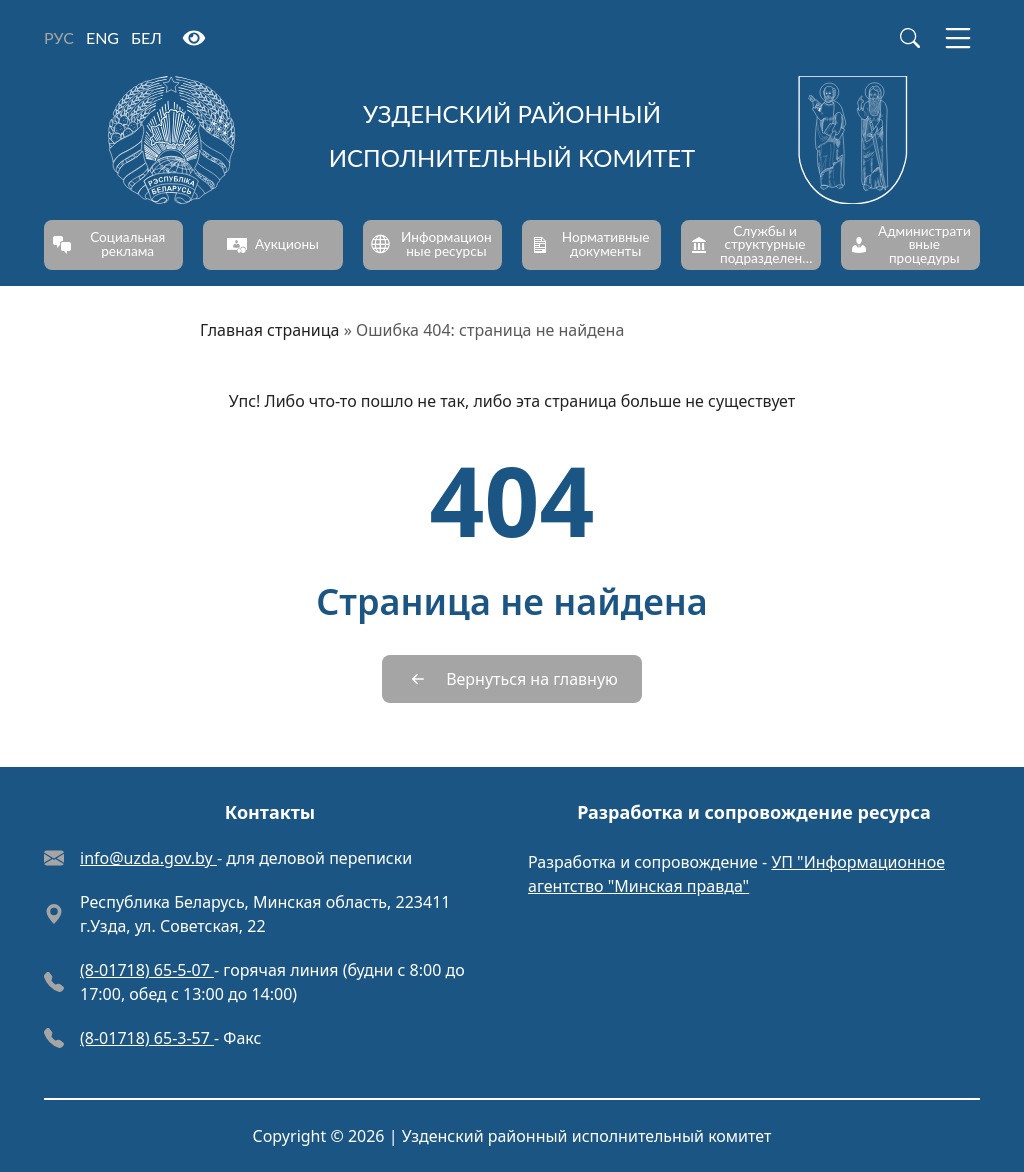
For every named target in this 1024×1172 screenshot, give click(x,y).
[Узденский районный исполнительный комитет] (512, 140)
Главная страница (270, 330)
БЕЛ (146, 37)
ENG (102, 37)
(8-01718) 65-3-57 (147, 1038)
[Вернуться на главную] (512, 679)
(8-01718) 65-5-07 (147, 970)
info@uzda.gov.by (148, 858)
